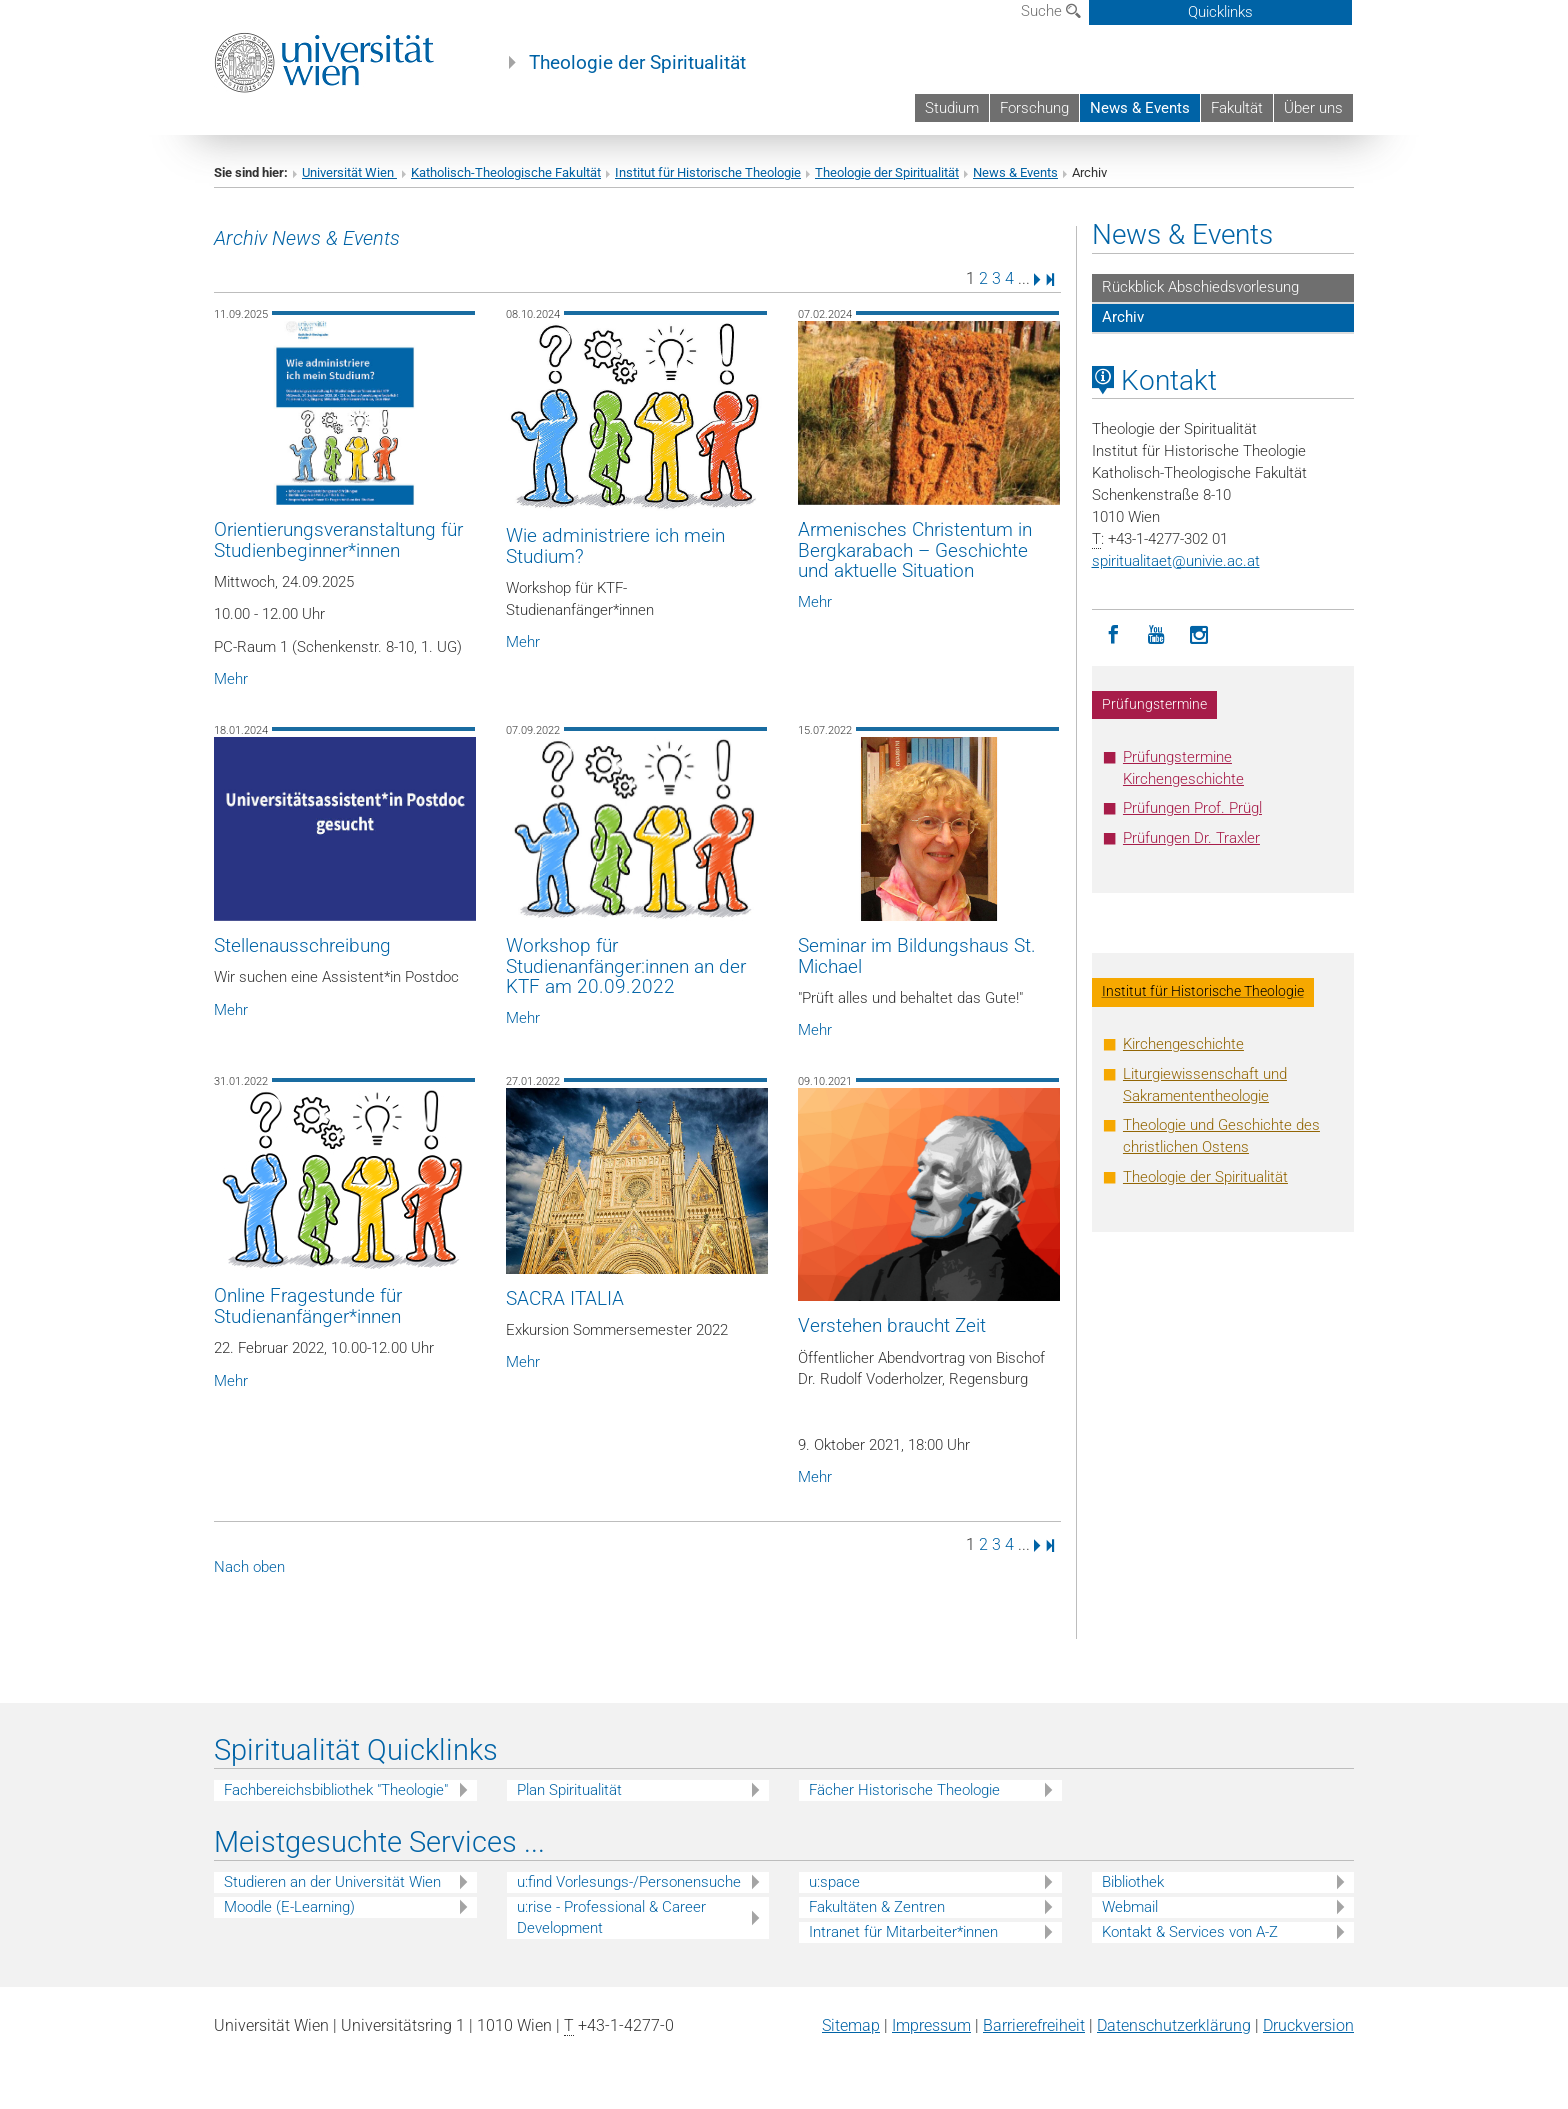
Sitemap (851, 2025)
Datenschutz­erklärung (1174, 2025)
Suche (1051, 11)
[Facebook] (1113, 635)
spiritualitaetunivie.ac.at (1176, 561)
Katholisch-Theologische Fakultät (506, 172)
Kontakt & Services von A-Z (1190, 1932)
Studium (952, 108)
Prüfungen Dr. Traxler (1191, 838)
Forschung (1034, 108)
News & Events (1140, 108)
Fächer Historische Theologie (904, 1790)
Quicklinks (1220, 12)
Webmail (1130, 1907)
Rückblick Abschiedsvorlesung (1200, 287)
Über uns (1313, 108)
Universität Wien (349, 172)
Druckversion (1308, 2025)
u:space (834, 1882)
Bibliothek (1133, 1882)
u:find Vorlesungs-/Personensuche (629, 1882)
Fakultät (1237, 108)
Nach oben (249, 1567)
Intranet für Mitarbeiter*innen (903, 1932)
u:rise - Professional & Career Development (611, 1917)
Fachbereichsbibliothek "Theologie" (336, 1790)
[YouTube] (1156, 635)
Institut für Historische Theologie (708, 172)
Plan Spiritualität (569, 1790)
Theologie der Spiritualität (637, 63)
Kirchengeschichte (1183, 1044)
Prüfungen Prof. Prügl (1192, 808)
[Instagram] (1199, 635)
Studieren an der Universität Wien (332, 1882)
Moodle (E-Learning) (289, 1907)
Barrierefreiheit (1034, 2025)
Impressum (931, 2025)
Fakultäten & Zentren (877, 1907)
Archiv (1123, 317)
